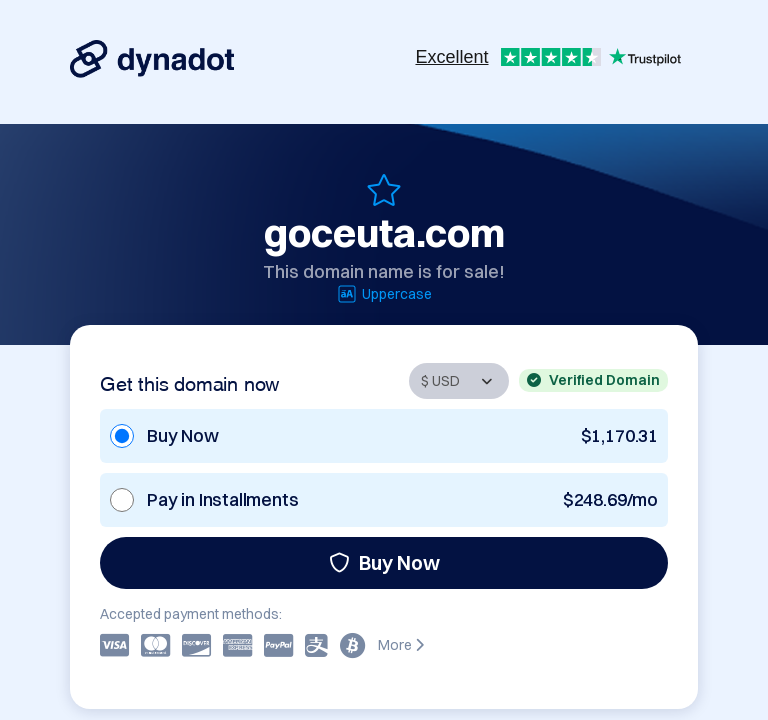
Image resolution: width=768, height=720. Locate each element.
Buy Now (384, 562)
